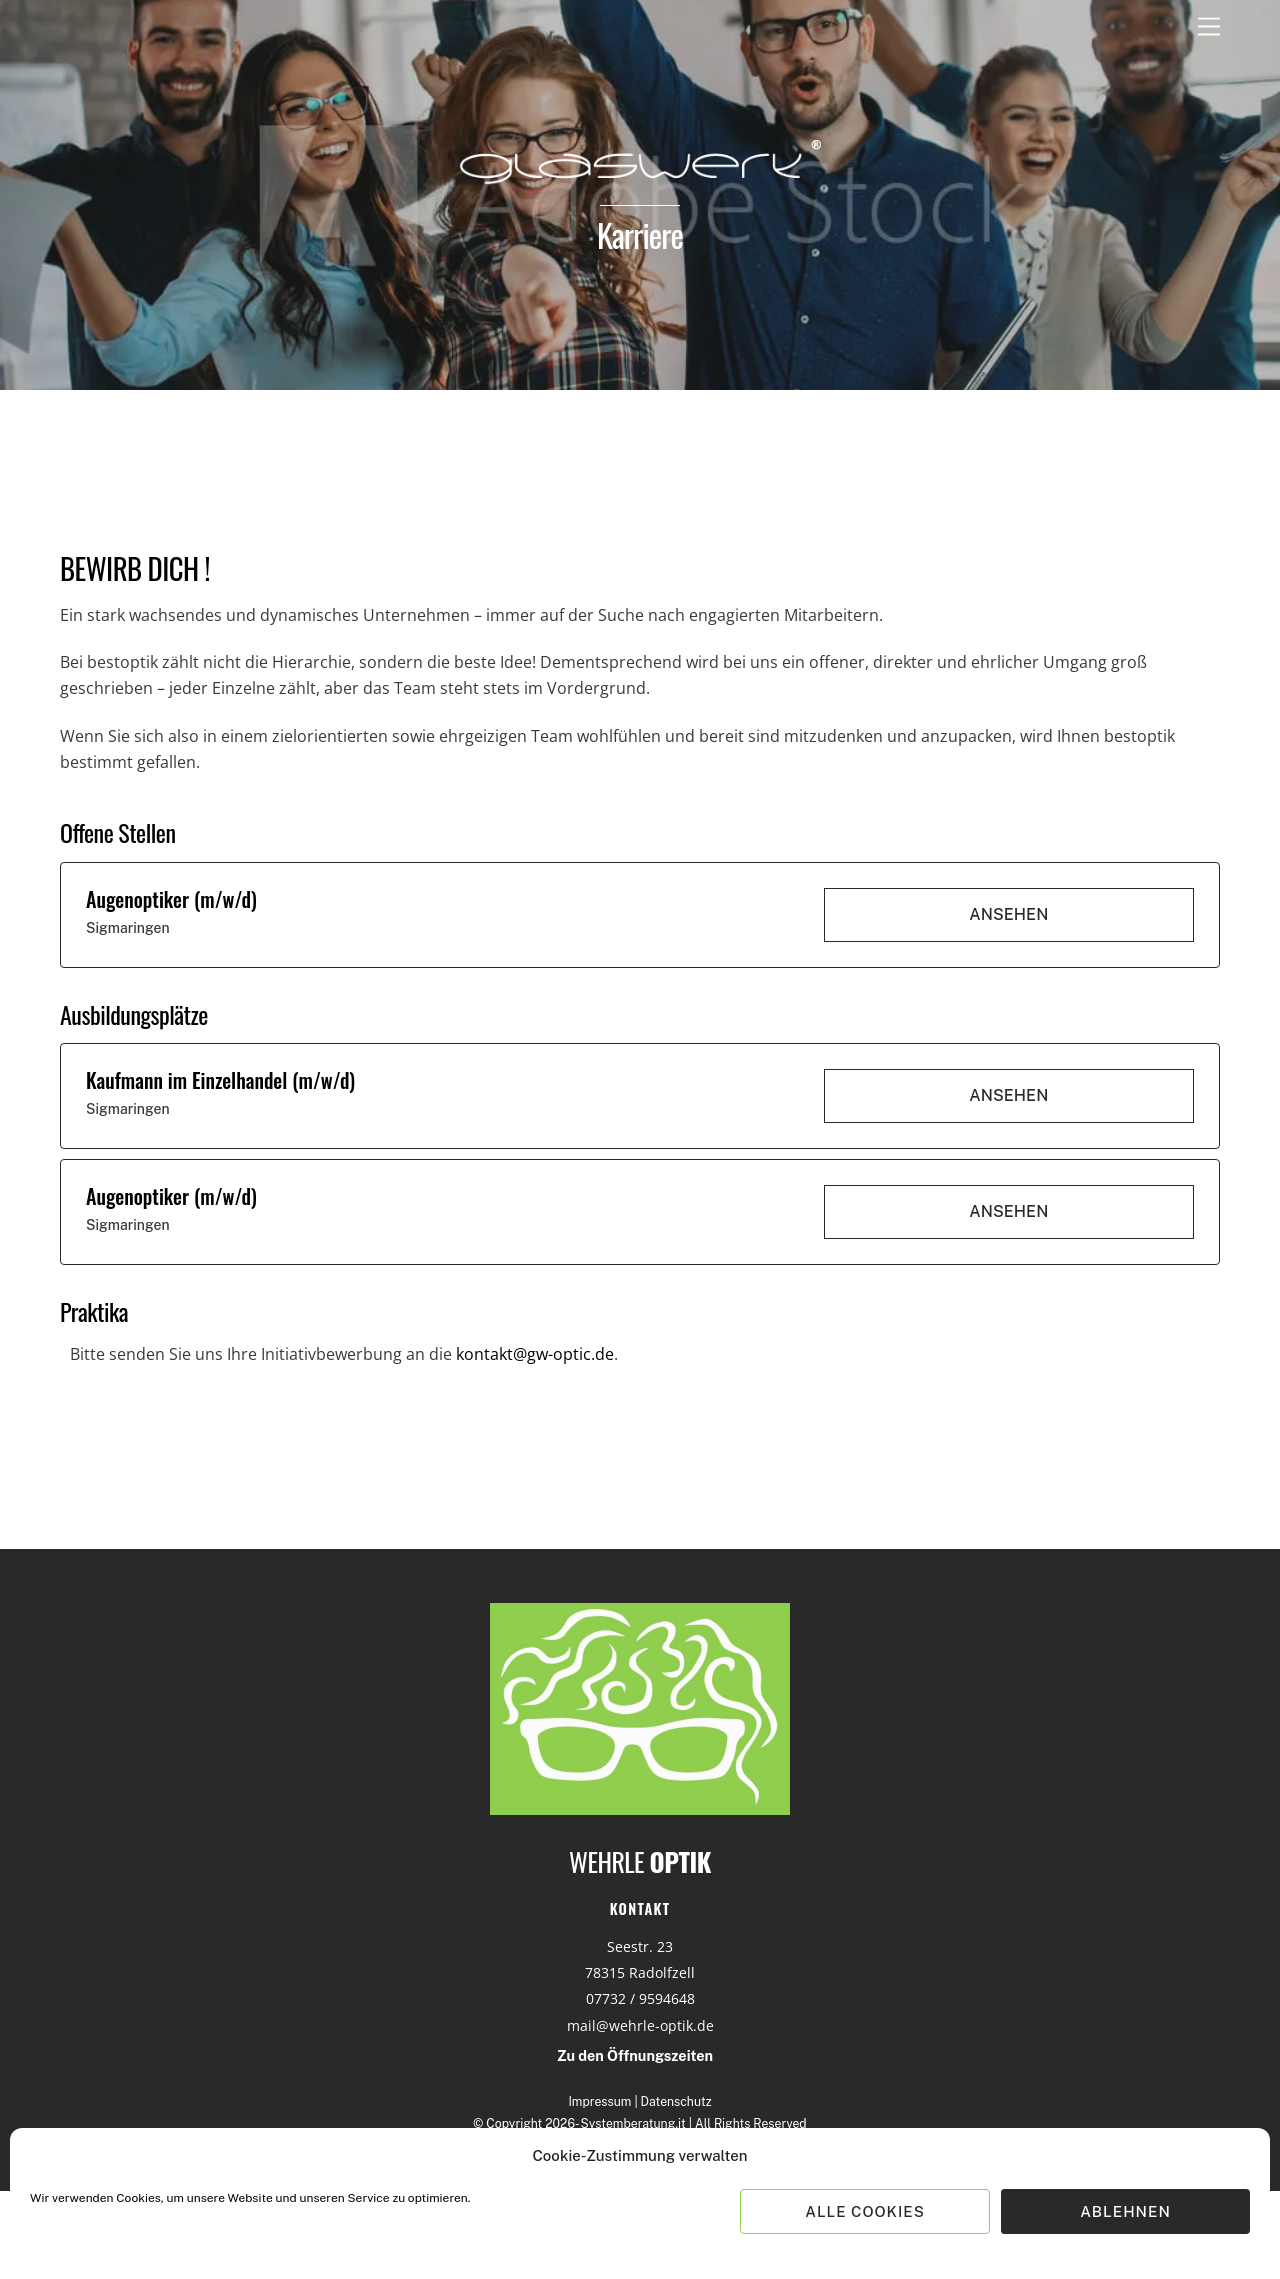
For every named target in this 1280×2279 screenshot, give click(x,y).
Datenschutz (676, 2101)
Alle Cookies (865, 2211)
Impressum (599, 2101)
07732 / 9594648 (640, 1998)
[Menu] (1209, 27)
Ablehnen (1125, 2211)
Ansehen (1008, 914)
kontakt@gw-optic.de (535, 1354)
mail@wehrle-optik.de (640, 2025)
